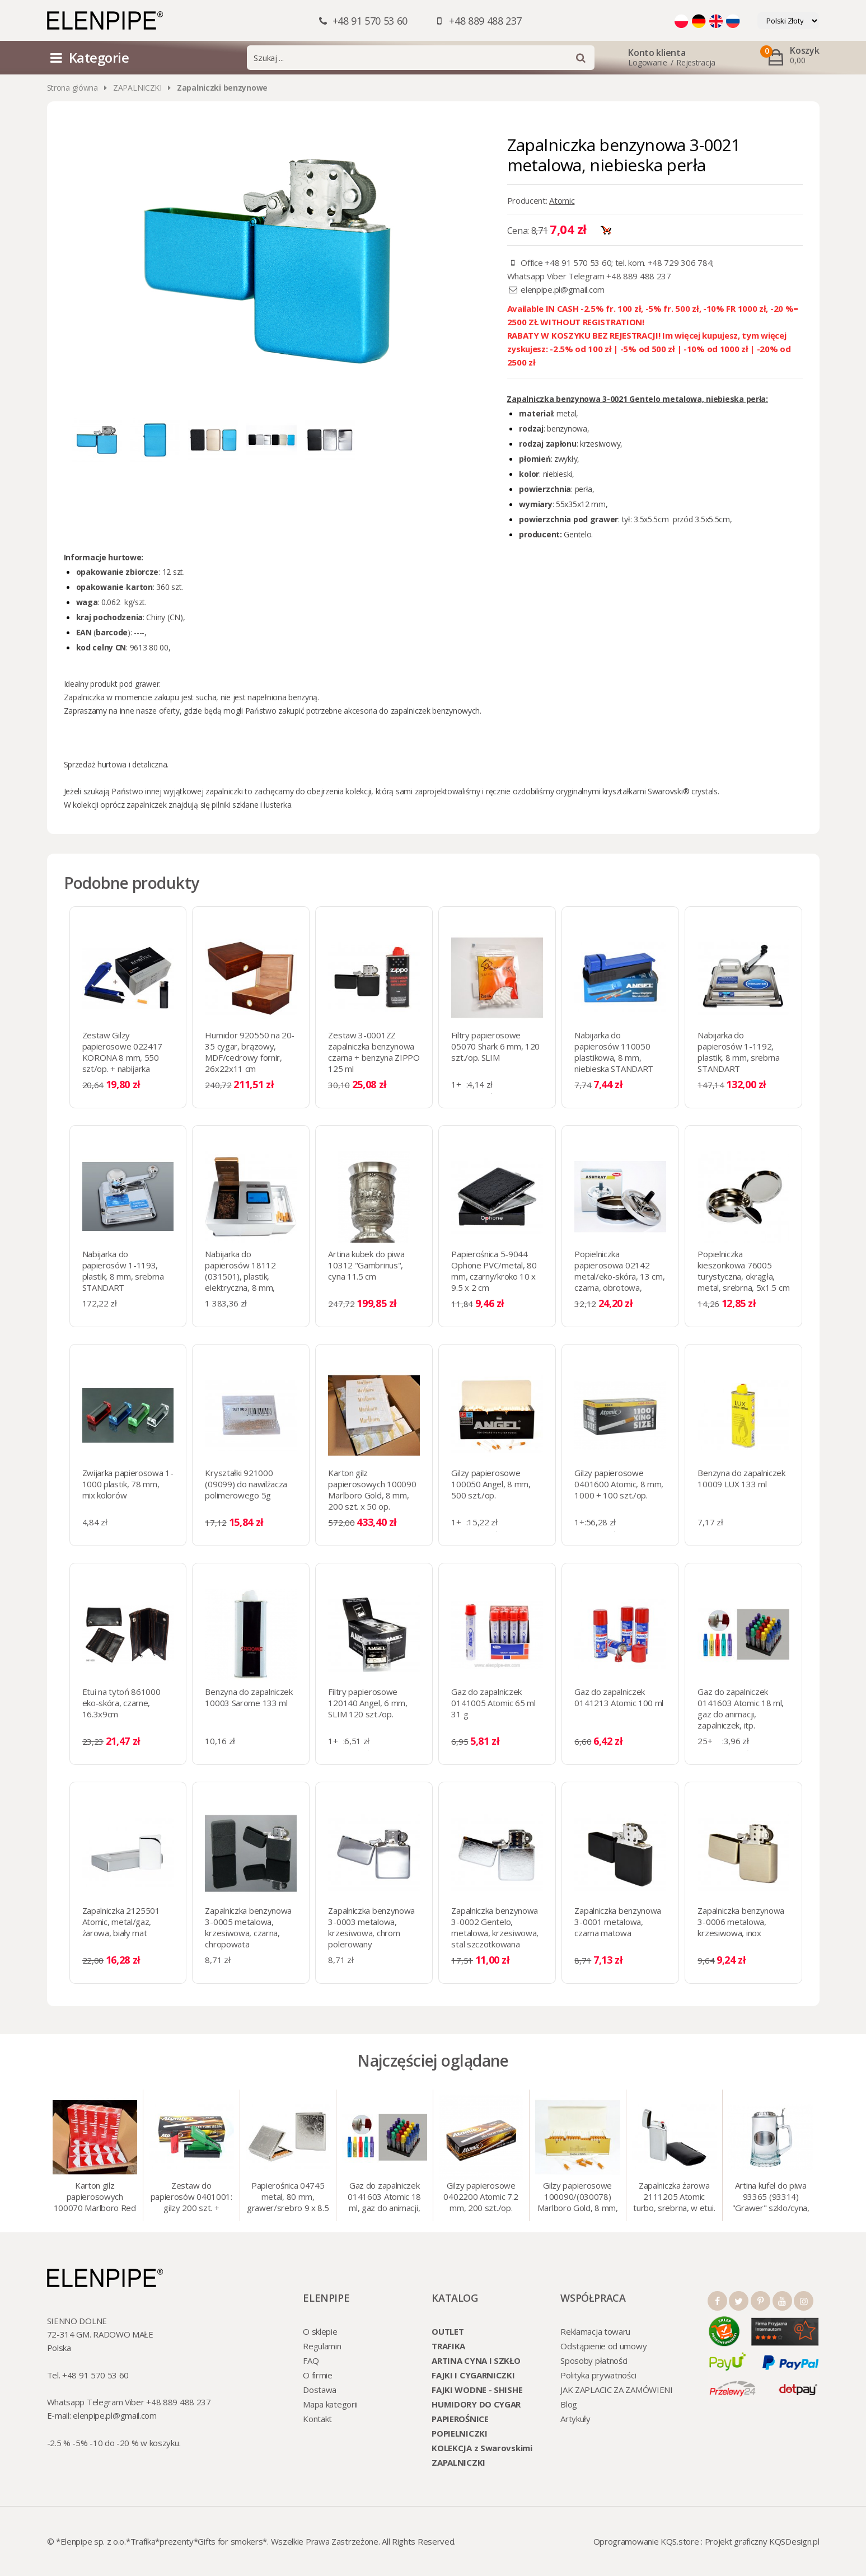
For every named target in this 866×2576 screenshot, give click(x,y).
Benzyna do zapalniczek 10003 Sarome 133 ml (248, 1697)
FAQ (311, 2360)
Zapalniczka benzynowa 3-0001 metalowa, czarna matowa (617, 1921)
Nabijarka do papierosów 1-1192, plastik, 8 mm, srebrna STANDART (738, 1051)
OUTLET (448, 2331)
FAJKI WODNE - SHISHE (477, 2389)
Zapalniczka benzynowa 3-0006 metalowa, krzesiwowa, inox (741, 1921)
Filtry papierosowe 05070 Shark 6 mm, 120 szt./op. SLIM (495, 1046)
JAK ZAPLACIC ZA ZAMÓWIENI (616, 2389)
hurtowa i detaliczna (132, 764)
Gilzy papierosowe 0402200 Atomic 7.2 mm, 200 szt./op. (480, 2196)
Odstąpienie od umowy (603, 2346)
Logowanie (647, 62)
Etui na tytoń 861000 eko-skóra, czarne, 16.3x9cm (121, 1703)
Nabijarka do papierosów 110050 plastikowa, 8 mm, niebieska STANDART (613, 1051)
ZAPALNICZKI (137, 87)
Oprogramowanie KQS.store (646, 2541)
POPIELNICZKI (459, 2433)
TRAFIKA (448, 2346)
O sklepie (320, 2331)
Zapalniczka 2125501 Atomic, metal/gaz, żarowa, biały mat (121, 1921)
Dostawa (319, 2389)
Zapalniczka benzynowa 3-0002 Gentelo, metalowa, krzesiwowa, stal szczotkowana (495, 1927)
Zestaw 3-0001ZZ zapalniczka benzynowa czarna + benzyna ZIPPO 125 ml (373, 1051)
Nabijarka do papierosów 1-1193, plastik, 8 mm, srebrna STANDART (123, 1270)
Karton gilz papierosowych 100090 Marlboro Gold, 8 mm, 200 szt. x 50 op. (372, 1489)
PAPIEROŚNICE (460, 2418)
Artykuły (575, 2418)
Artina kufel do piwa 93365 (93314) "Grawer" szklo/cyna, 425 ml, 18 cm (770, 2198)
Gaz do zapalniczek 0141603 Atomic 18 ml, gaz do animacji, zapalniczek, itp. (741, 1708)
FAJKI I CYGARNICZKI (473, 2375)
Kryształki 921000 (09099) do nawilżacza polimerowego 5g (246, 1484)
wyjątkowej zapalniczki (202, 791)
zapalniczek (146, 804)
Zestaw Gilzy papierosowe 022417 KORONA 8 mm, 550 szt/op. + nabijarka (122, 1051)
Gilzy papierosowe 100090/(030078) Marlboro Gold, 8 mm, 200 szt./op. (577, 2198)
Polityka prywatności (598, 2375)
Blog (568, 2404)
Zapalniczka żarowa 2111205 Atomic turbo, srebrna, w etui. (674, 2196)
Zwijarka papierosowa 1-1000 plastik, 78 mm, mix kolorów (128, 1484)
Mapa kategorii (330, 2404)
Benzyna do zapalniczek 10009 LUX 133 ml (741, 1478)
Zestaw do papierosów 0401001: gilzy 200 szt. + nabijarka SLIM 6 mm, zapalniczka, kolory (191, 2198)
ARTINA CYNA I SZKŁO (476, 2360)
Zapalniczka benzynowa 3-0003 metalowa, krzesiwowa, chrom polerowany (371, 1927)
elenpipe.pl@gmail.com (563, 289)
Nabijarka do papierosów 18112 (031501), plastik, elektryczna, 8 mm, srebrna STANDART (241, 1276)
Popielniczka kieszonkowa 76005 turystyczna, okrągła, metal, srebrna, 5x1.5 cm (743, 1270)
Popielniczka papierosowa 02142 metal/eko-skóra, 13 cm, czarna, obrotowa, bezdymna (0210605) (619, 1276)
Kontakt (317, 2418)
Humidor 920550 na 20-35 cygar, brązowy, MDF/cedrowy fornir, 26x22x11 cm (249, 1051)
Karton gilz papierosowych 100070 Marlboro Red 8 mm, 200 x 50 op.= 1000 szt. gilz (95, 2198)
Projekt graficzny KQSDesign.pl (762, 2541)
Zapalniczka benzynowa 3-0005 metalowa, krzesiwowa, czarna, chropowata (248, 1927)
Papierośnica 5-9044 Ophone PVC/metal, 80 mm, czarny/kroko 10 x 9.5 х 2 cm (493, 1270)
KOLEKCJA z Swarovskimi (482, 2447)
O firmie (318, 2375)
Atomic (561, 200)
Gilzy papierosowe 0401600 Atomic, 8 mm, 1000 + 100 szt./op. (618, 1484)
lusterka (277, 804)
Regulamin (322, 2346)
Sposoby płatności (594, 2360)
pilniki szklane (235, 804)
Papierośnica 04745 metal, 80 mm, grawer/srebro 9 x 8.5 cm (288, 2198)
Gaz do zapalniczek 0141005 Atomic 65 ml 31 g (493, 1703)
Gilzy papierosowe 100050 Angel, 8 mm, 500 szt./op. (490, 1484)
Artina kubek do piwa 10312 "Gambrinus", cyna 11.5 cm (366, 1265)
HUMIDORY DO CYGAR (476, 2404)
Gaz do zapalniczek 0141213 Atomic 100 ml (618, 1697)
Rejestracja (695, 62)
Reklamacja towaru (595, 2331)
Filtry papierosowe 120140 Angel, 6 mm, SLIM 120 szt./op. (367, 1703)
